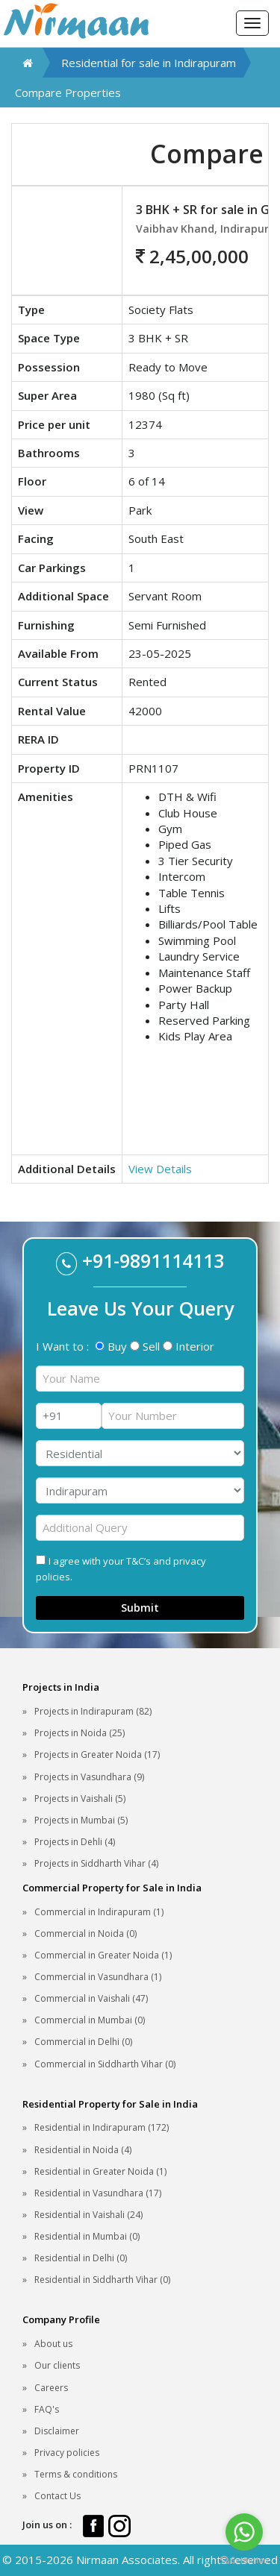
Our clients (57, 2365)
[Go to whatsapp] (244, 2532)
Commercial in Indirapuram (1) (99, 1912)
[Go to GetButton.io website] (244, 2561)
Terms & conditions (75, 2474)
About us (53, 2343)
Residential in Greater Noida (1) (100, 2171)
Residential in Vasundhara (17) (97, 2193)
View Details (160, 1168)
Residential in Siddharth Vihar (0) (102, 2279)
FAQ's (46, 2409)
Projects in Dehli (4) (74, 1841)
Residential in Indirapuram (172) (101, 2127)
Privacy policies (66, 2452)
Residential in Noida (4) (82, 2149)
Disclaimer (56, 2431)
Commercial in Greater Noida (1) (103, 1955)
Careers (51, 2387)
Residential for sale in (148, 62)
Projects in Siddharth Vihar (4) (96, 1863)
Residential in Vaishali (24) (88, 2214)
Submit (140, 1607)
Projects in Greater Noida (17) (97, 1754)
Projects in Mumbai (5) (81, 1820)
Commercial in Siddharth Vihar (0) (104, 2064)
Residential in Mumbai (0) (87, 2236)
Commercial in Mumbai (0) (89, 2020)
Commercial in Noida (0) (85, 1933)
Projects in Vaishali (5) (79, 1798)
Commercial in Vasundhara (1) (97, 1976)
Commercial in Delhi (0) (83, 2041)
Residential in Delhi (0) (80, 2258)
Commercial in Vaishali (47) (91, 1998)
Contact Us (57, 2495)
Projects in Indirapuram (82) (93, 1711)
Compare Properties (68, 92)
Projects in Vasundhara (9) (89, 1777)
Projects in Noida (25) (79, 1733)
